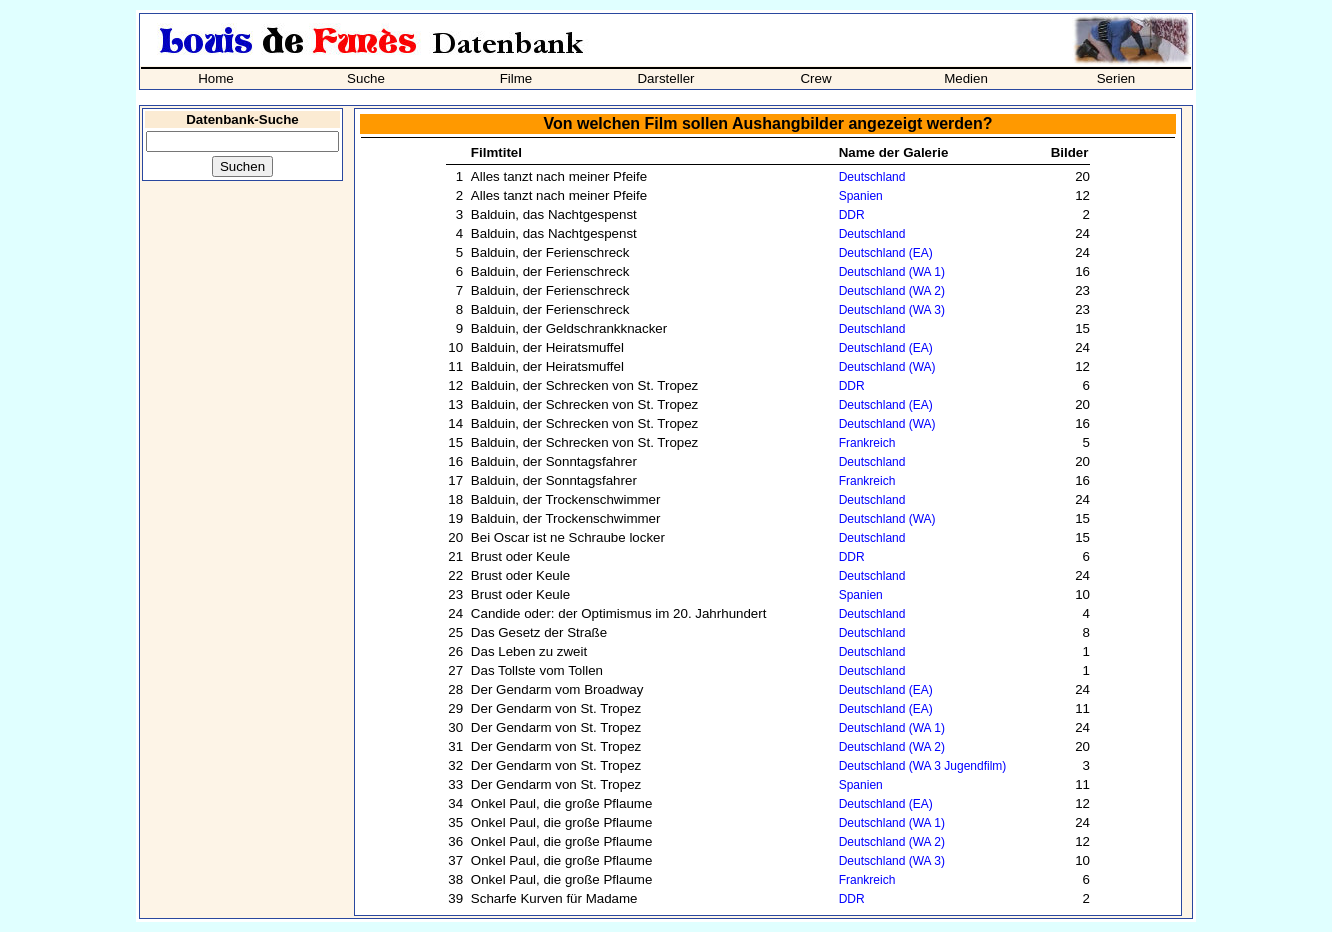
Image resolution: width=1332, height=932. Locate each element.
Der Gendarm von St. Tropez (556, 708)
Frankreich (867, 443)
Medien (966, 78)
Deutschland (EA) (886, 253)
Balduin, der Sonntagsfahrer (554, 461)
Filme (516, 78)
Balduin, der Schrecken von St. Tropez (584, 385)
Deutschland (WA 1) (892, 272)
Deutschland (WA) (887, 367)
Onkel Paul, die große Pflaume (562, 803)
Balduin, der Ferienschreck (550, 252)
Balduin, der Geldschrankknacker (569, 328)
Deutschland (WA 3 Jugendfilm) (923, 766)
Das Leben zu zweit (529, 651)
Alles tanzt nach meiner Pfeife (559, 176)
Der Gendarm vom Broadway (557, 689)
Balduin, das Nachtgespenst (554, 214)
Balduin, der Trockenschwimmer (566, 499)
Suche (366, 78)
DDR (852, 215)
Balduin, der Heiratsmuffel (547, 347)
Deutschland (872, 177)
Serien (1116, 78)
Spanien (861, 196)
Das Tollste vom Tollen (537, 670)
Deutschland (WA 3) (892, 310)
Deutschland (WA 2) (892, 291)
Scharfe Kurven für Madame (554, 898)
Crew (815, 78)
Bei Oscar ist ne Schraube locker (568, 537)
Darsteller (665, 78)
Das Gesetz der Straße (539, 632)
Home (216, 78)
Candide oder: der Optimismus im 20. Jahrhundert (619, 613)
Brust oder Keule (520, 556)
